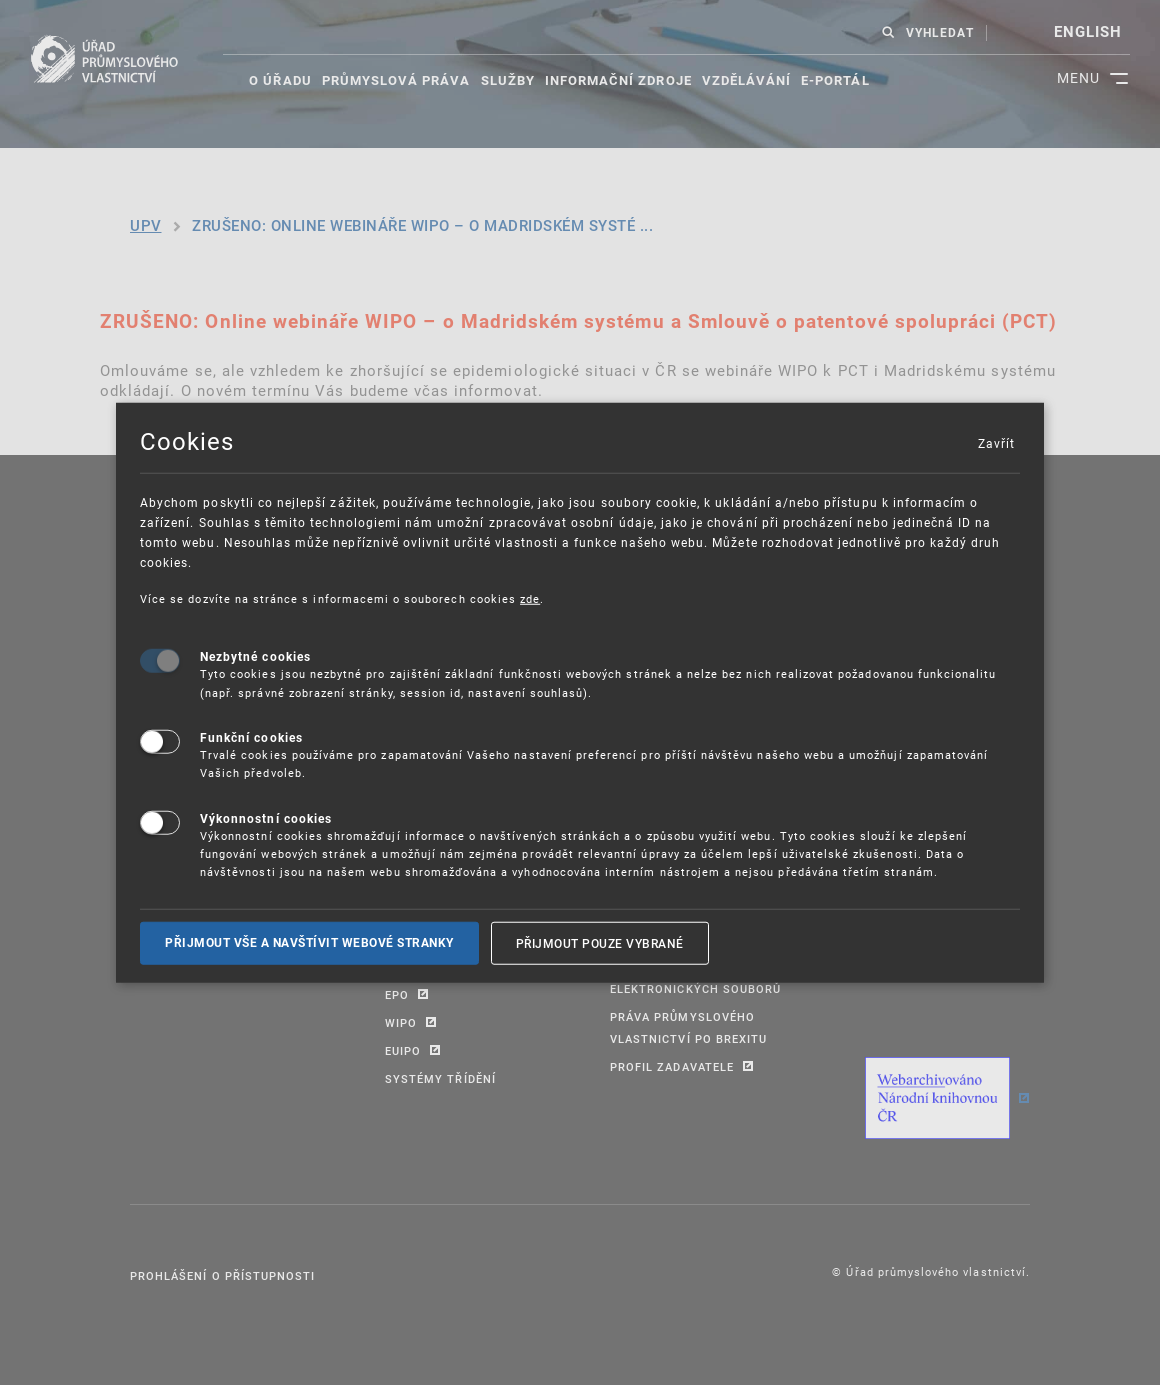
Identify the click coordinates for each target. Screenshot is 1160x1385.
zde (530, 597)
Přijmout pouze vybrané (600, 942)
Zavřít (996, 442)
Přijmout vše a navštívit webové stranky (309, 942)
